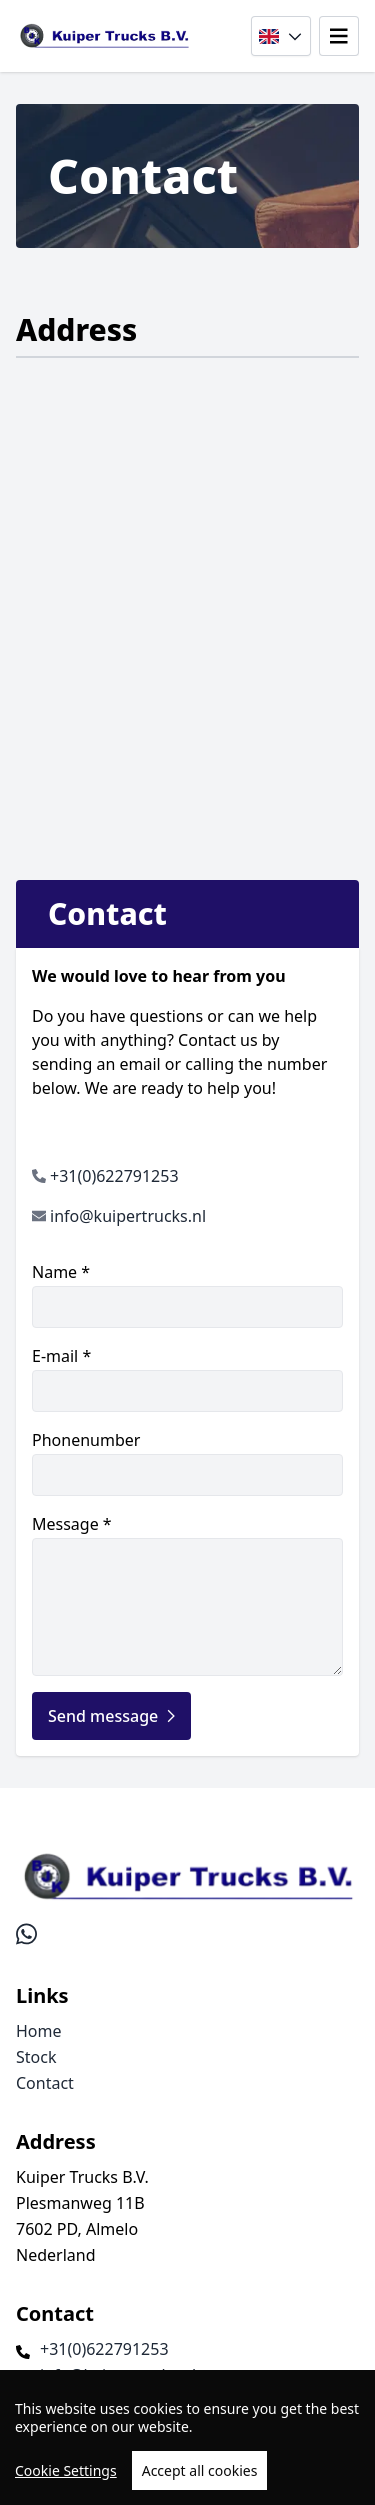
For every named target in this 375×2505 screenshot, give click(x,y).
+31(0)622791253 (114, 1176)
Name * (187, 1294)
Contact (45, 2083)
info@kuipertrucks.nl (128, 1216)
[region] (187, 2437)
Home (39, 2031)
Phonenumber (187, 1462)
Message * (187, 1594)
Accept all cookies (200, 2470)
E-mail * (187, 1378)
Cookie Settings (66, 2470)
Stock (36, 2057)
